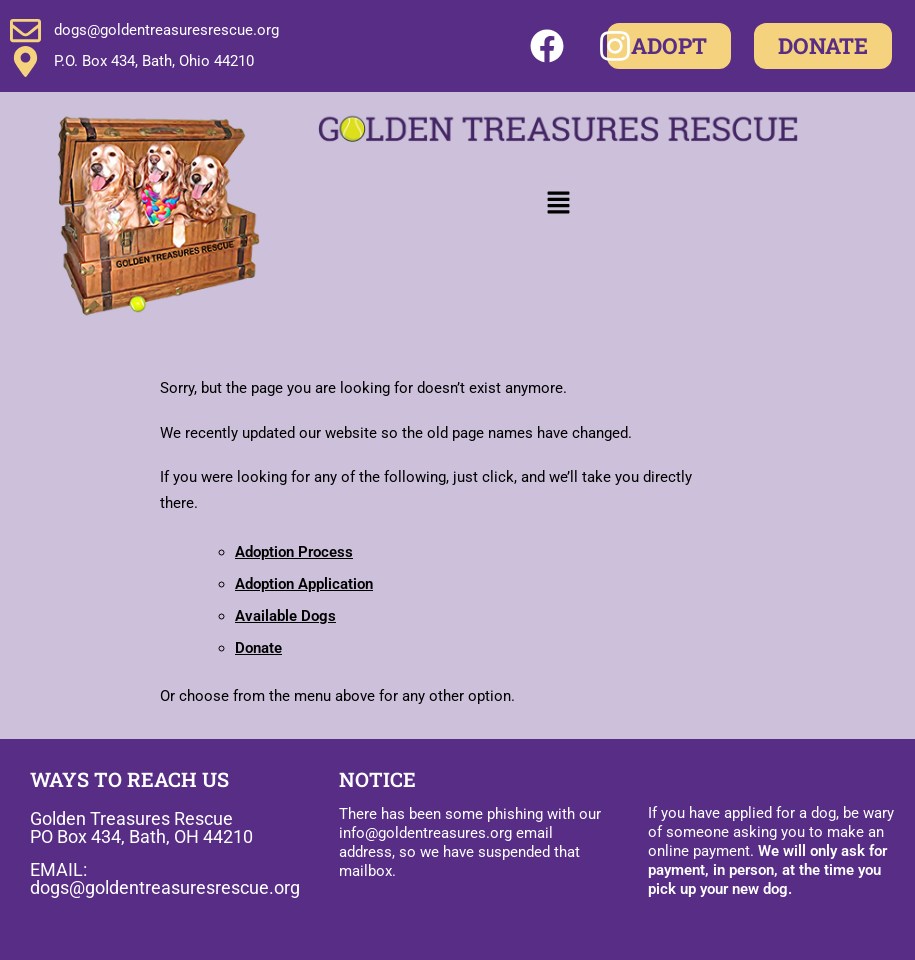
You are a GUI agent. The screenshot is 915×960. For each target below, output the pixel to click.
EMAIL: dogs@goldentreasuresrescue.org (165, 878)
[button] (558, 203)
